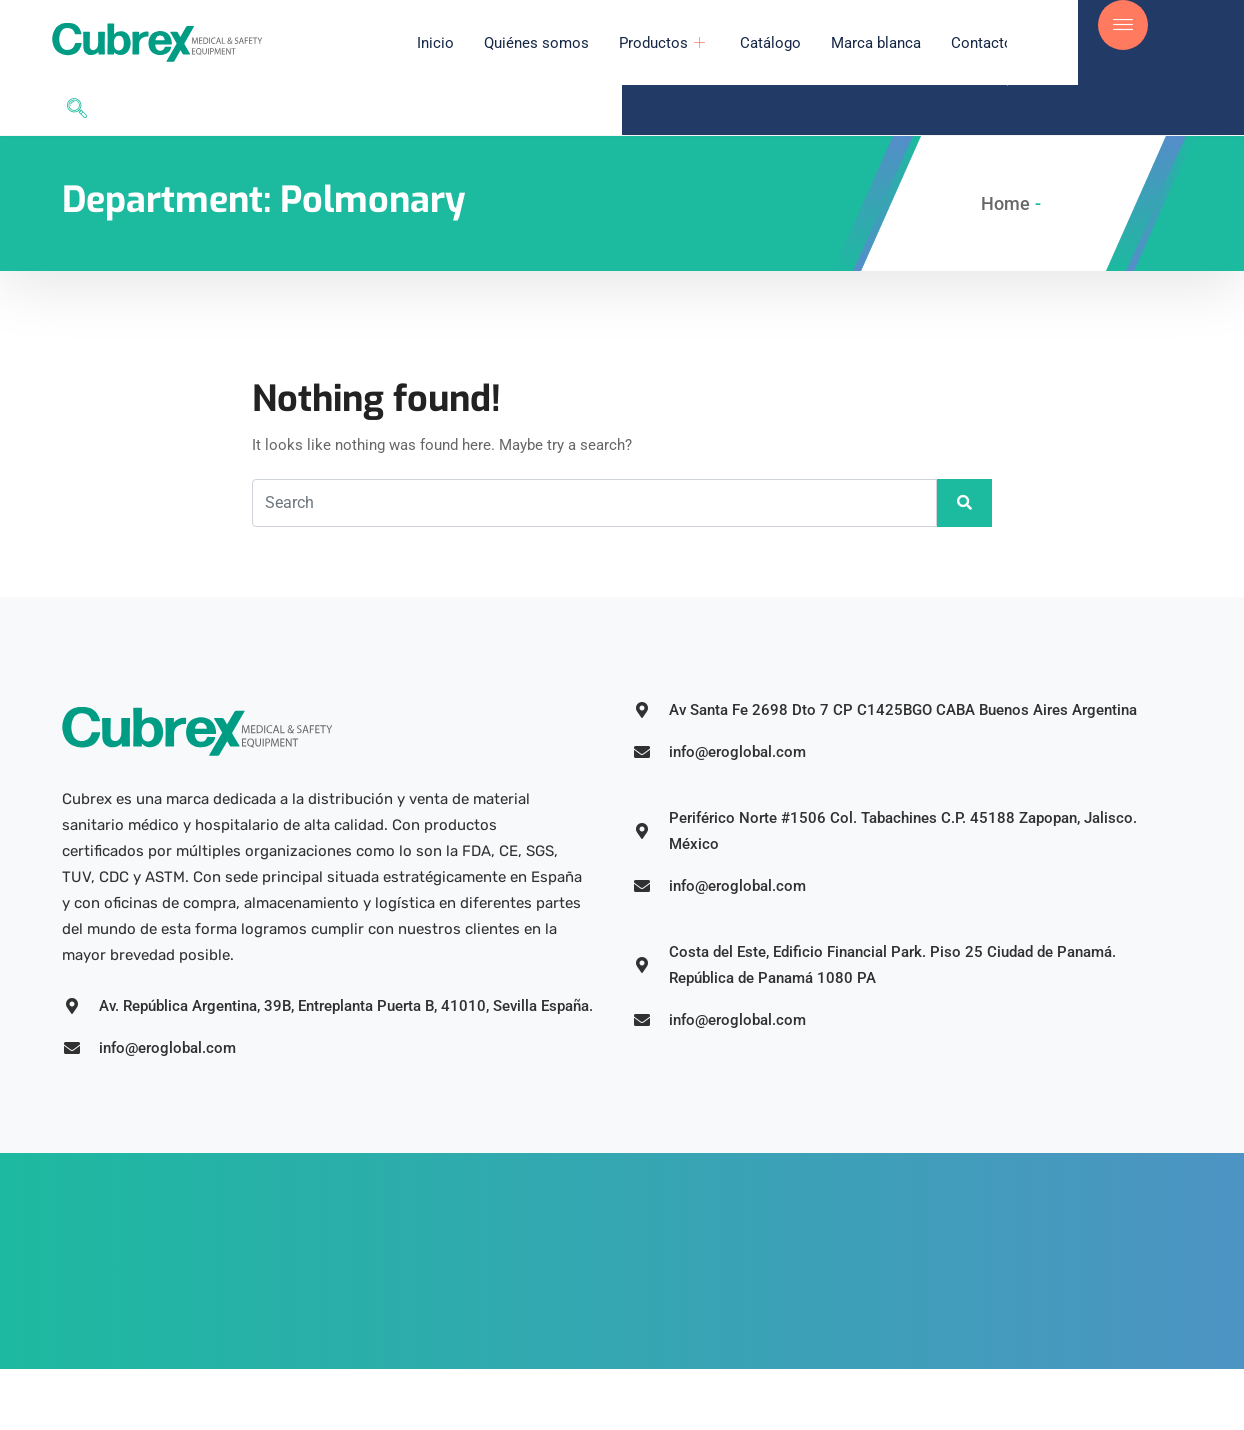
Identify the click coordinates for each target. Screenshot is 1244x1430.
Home (1005, 153)
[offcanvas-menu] (1123, 25)
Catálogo (725, 43)
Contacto (937, 43)
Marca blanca (831, 43)
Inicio (390, 43)
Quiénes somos (491, 43)
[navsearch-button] (1053, 43)
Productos (619, 43)
